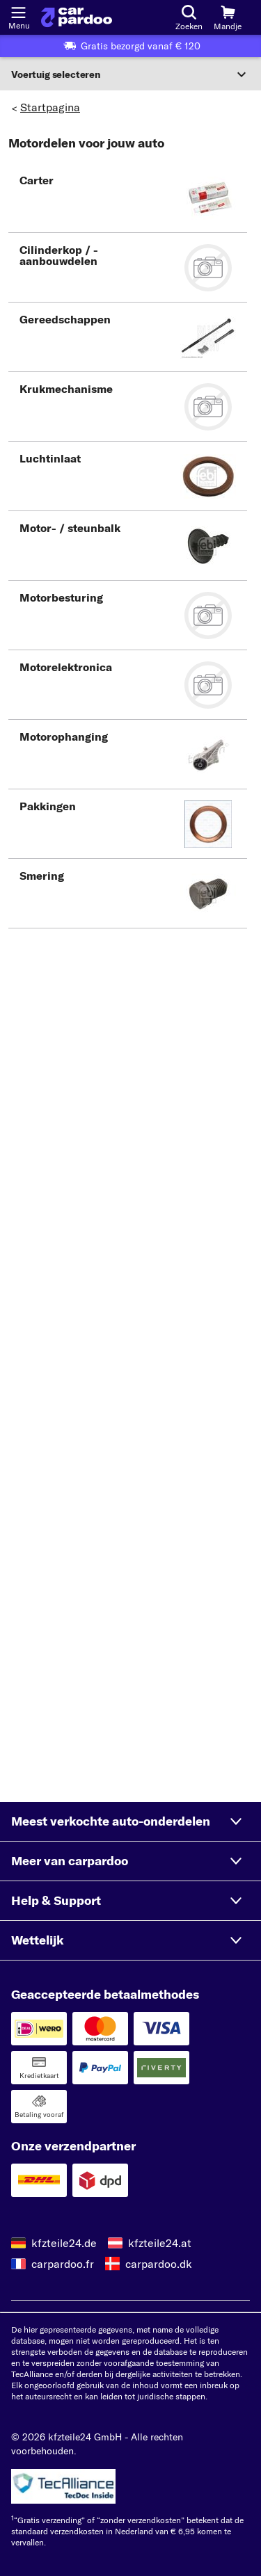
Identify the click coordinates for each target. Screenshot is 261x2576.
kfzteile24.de (64, 2243)
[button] (127, 198)
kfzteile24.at (159, 2243)
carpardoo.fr (62, 2263)
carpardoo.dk (158, 2263)
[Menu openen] (18, 11)
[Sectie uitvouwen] (130, 74)
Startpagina (50, 107)
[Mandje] (227, 17)
